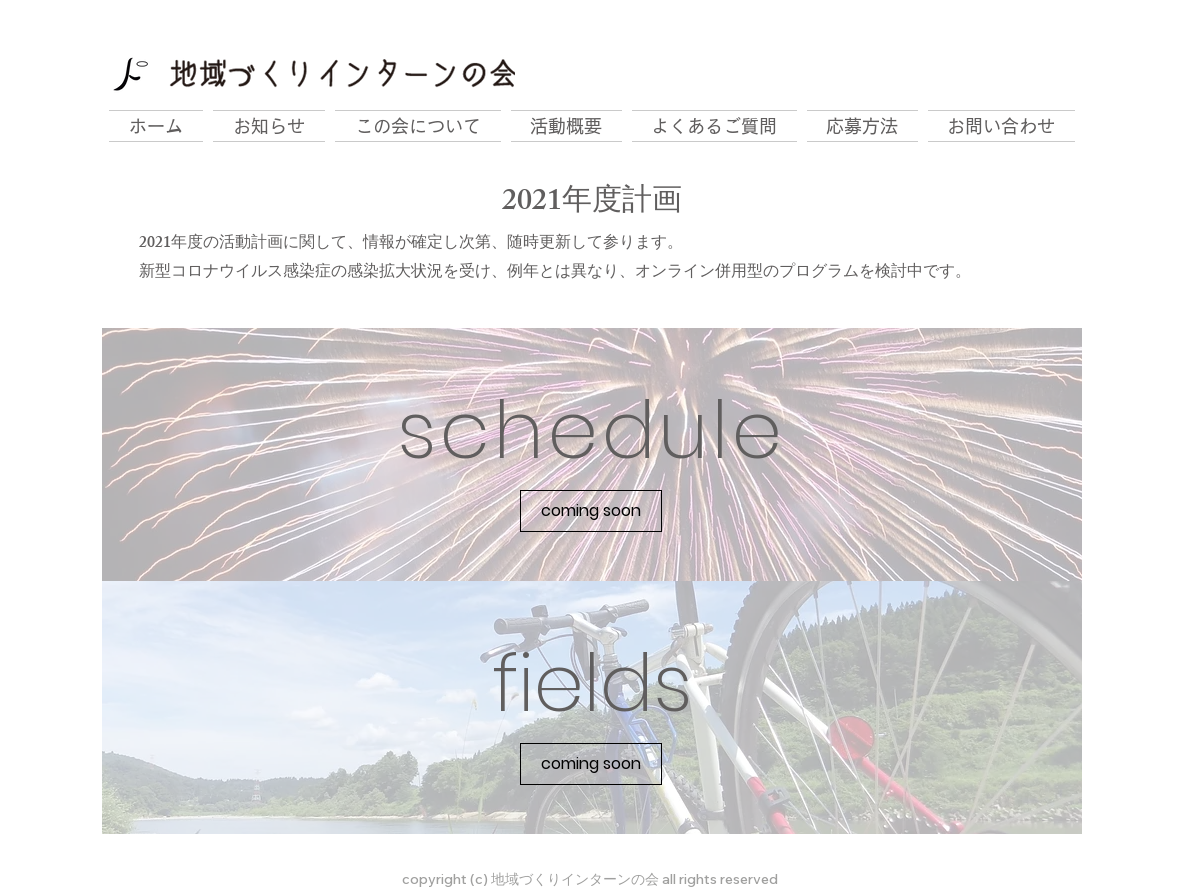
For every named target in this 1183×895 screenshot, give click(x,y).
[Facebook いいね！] (951, 26)
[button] (591, 511)
